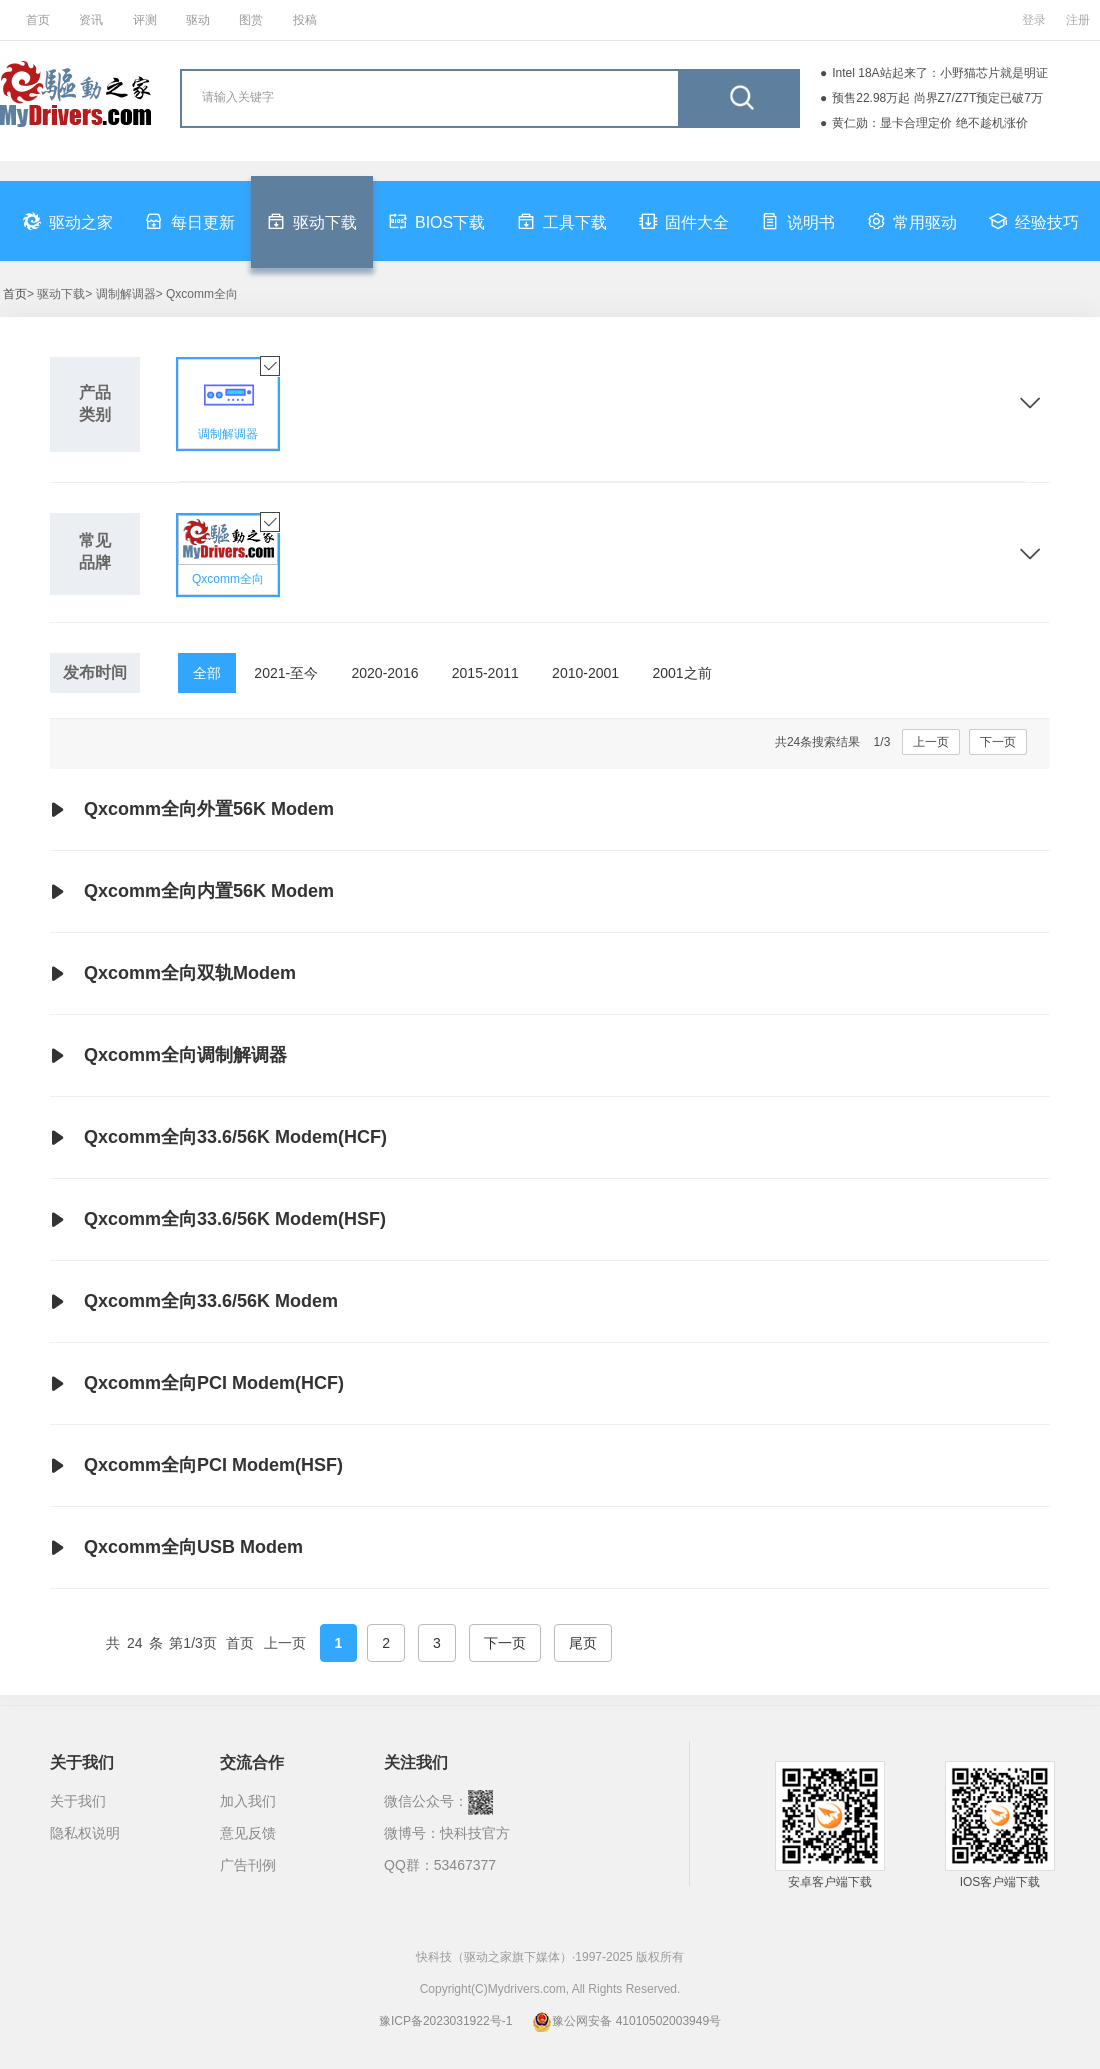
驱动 (198, 20)
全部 (207, 673)
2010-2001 (585, 673)
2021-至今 (286, 673)
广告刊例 (248, 1865)
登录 (1034, 20)
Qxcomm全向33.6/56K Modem (194, 1302)
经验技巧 (1034, 221)
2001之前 (681, 673)
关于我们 (78, 1801)
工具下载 (562, 221)
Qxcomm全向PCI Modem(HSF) (196, 1466)
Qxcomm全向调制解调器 (168, 1056)
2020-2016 (385, 673)
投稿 (305, 20)
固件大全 (684, 221)
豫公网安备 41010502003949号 (626, 2021)
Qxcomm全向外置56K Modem (192, 810)
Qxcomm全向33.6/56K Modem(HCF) (218, 1138)
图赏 (251, 20)
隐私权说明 (85, 1833)
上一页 (931, 742)
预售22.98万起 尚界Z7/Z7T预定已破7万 (937, 98)
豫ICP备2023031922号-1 (445, 2021)
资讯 (91, 20)
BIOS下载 (437, 221)
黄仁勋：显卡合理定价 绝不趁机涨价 (929, 123)
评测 (145, 20)
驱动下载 (312, 221)
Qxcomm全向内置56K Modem (192, 892)
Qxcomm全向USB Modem (176, 1548)
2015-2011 (485, 673)
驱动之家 (68, 221)
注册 (1078, 20)
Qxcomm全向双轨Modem (173, 974)
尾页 (583, 1643)
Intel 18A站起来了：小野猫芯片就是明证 (939, 73)
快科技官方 (475, 1833)
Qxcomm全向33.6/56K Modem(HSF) (218, 1220)
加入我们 (248, 1801)
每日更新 (190, 221)
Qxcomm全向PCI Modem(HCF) (197, 1384)
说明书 (798, 221)
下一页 (998, 742)
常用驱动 (912, 221)
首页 (38, 20)
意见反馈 (248, 1833)
